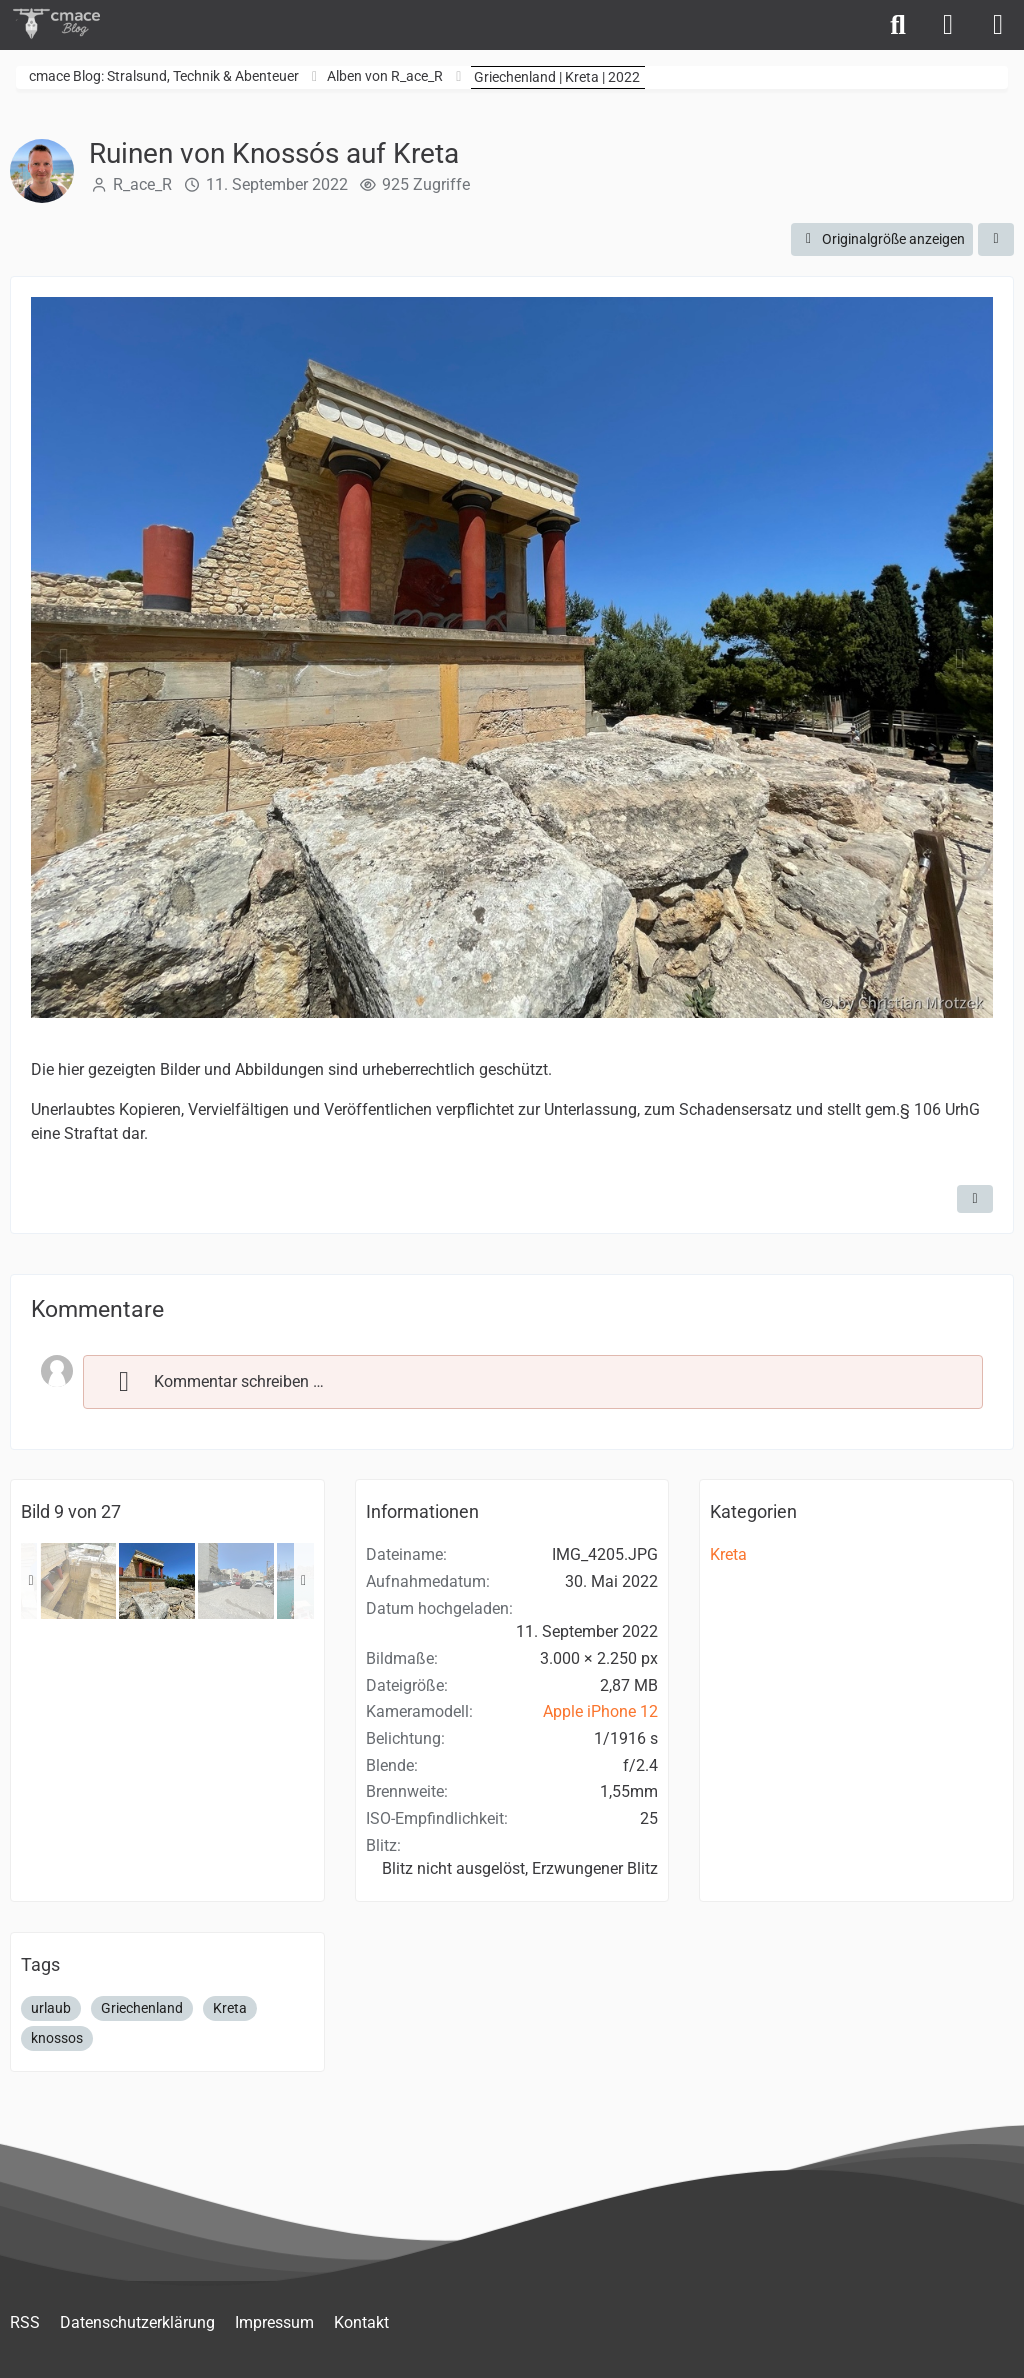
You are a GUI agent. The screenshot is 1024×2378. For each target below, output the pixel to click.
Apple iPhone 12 (600, 1711)
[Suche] (898, 25)
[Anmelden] (948, 25)
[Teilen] (996, 239)
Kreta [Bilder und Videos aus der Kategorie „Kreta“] (728, 1554)
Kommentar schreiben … (214, 1381)
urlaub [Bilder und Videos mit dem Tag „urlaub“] (51, 2008)
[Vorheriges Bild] (64, 659)
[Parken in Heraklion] (236, 1581)
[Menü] (998, 25)
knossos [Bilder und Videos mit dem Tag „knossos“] (57, 2038)
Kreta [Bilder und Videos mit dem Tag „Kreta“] (230, 2008)
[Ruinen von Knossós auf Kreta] (78, 1581)
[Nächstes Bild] (960, 659)
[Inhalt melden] (975, 1199)
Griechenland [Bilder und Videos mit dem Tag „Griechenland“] (142, 2008)
